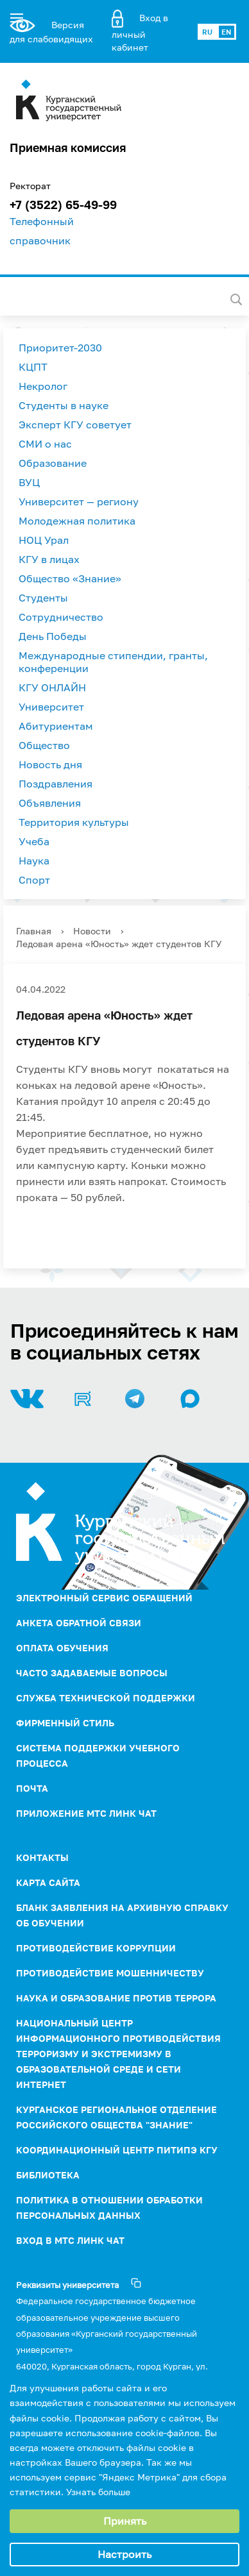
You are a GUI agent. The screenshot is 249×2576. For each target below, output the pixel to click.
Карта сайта (48, 1882)
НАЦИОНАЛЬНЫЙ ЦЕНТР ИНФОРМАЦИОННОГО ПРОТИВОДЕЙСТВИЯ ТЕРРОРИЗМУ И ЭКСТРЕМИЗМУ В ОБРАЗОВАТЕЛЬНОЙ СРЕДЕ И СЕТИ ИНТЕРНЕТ (118, 2053)
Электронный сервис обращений (104, 1597)
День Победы (53, 636)
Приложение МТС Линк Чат (86, 1813)
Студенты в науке (63, 405)
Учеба (34, 841)
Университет (51, 706)
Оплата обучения (62, 1647)
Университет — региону (79, 501)
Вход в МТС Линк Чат (70, 2240)
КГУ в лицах (49, 559)
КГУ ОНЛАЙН (52, 687)
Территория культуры (74, 822)
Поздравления (55, 783)
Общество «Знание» (70, 578)
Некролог (43, 386)
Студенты (43, 597)
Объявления (50, 802)
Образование (53, 463)
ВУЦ (29, 482)
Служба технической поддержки (105, 1697)
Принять (124, 2520)
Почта (32, 1788)
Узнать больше (98, 2491)
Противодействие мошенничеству (110, 1972)
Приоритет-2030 (60, 347)
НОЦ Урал (44, 540)
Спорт (34, 879)
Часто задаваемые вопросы (91, 1672)
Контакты (42, 1857)
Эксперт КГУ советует (75, 424)
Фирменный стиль (65, 1722)
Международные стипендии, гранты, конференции (113, 662)
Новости (92, 930)
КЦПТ (33, 366)
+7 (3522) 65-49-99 (63, 205)
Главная (33, 930)
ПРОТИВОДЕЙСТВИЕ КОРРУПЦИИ (96, 1947)
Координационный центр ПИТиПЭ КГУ (117, 2149)
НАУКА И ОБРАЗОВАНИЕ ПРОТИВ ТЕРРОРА (116, 1997)
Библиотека (48, 2174)
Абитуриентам (56, 726)
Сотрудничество (61, 616)
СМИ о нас (45, 443)
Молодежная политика (77, 520)
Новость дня (50, 764)
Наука (34, 860)
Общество (44, 745)
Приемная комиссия (68, 147)
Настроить (124, 2554)
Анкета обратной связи (78, 1622)
